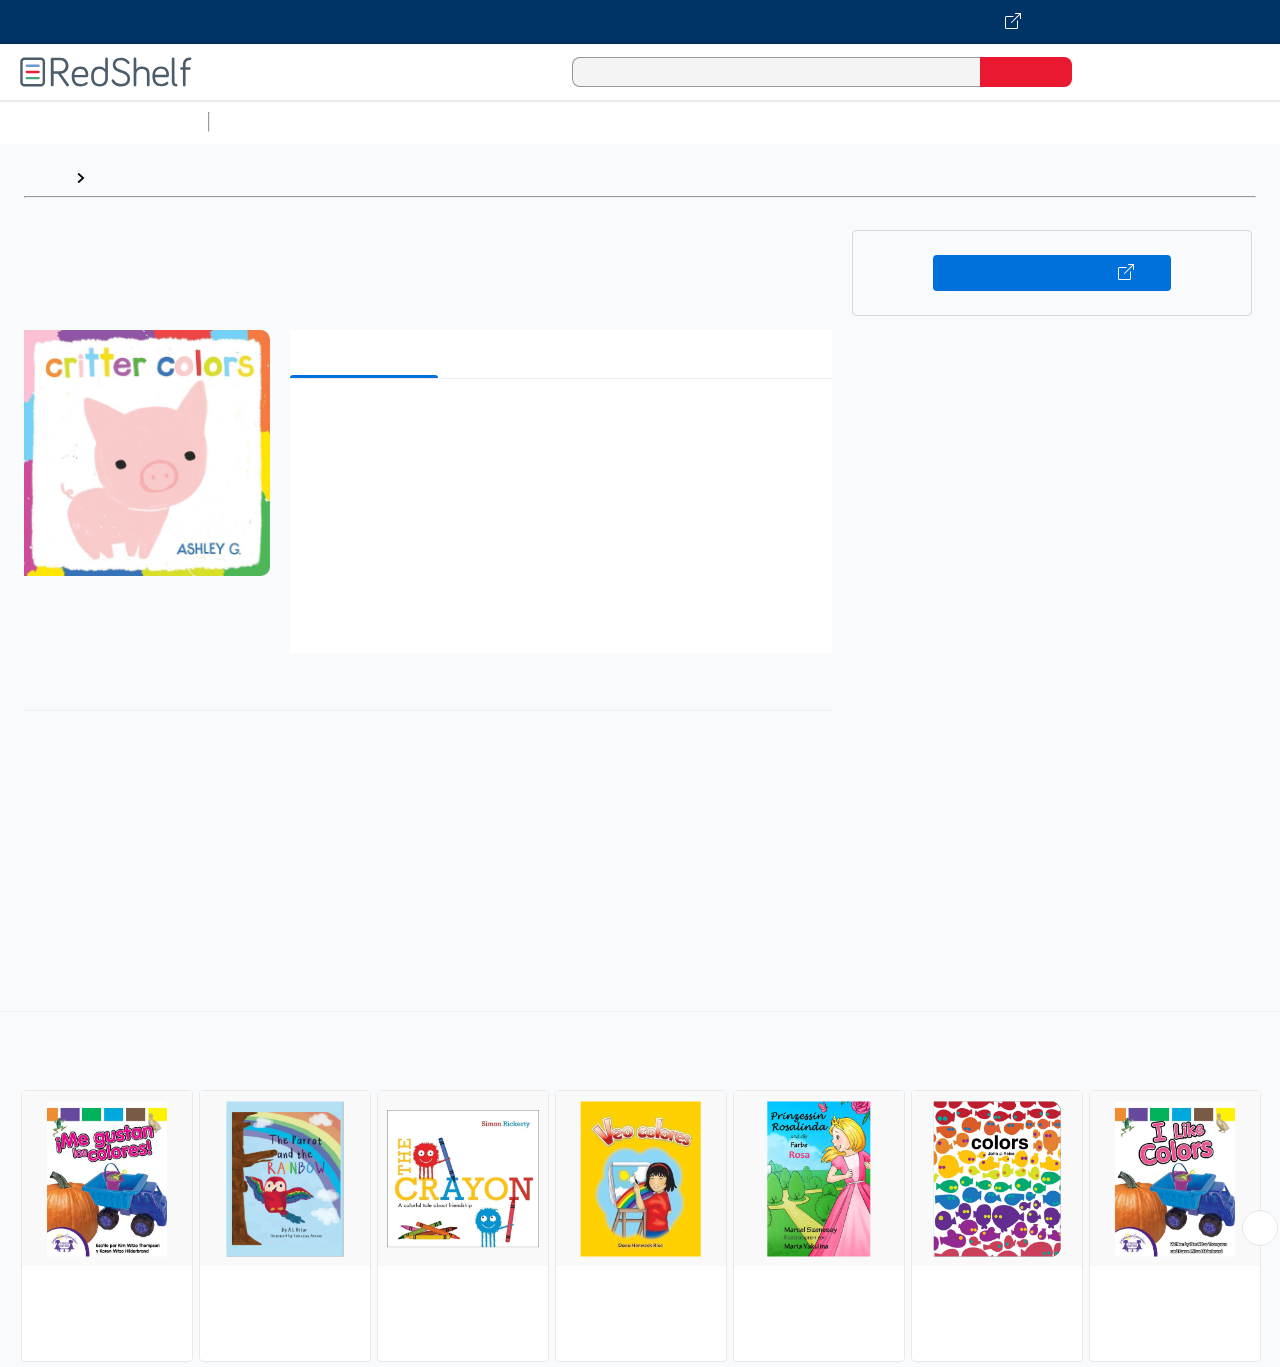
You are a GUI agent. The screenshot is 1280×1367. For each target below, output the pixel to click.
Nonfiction (1211, 121)
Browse (123, 177)
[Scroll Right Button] (1260, 1228)
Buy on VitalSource (1052, 273)
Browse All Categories (104, 121)
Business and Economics (776, 121)
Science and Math (392, 121)
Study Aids (270, 121)
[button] (565, 424)
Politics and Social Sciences (985, 121)
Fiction (1130, 121)
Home (45, 177)
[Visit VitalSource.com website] (640, 22)
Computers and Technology (571, 121)
